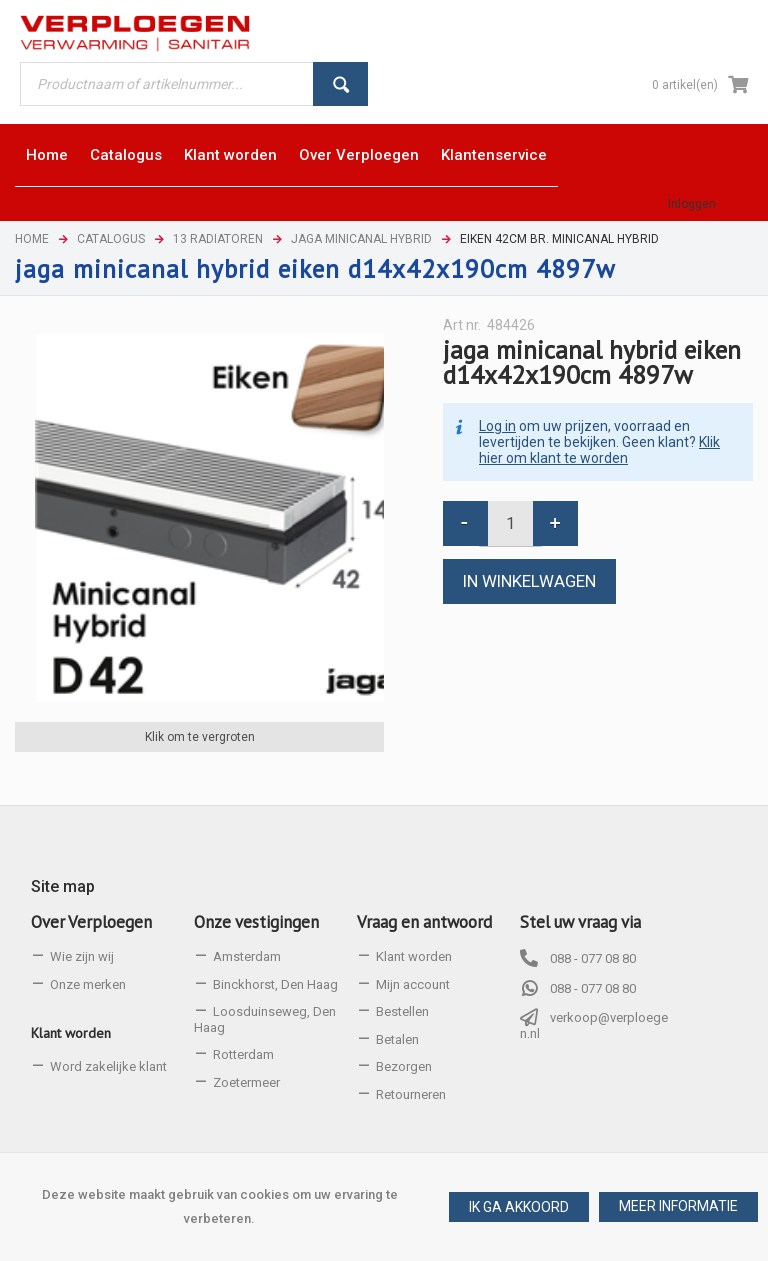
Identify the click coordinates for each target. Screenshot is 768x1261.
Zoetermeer (246, 1082)
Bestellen (402, 1011)
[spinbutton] (510, 523)
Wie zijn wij (82, 956)
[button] (678, 1207)
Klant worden (71, 1033)
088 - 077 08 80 (593, 958)
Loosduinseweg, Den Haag (265, 1019)
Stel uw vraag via (580, 922)
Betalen (397, 1039)
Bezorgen (404, 1066)
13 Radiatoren (218, 239)
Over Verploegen (91, 922)
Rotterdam (243, 1054)
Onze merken (88, 984)
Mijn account (413, 984)
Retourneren (411, 1094)
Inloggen (692, 204)
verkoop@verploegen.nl (594, 1025)
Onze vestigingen (256, 922)
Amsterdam (247, 956)
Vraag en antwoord (424, 922)
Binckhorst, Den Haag (275, 984)
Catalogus (111, 239)
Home (32, 239)
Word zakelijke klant (108, 1066)
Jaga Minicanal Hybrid (361, 239)
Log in (497, 426)
